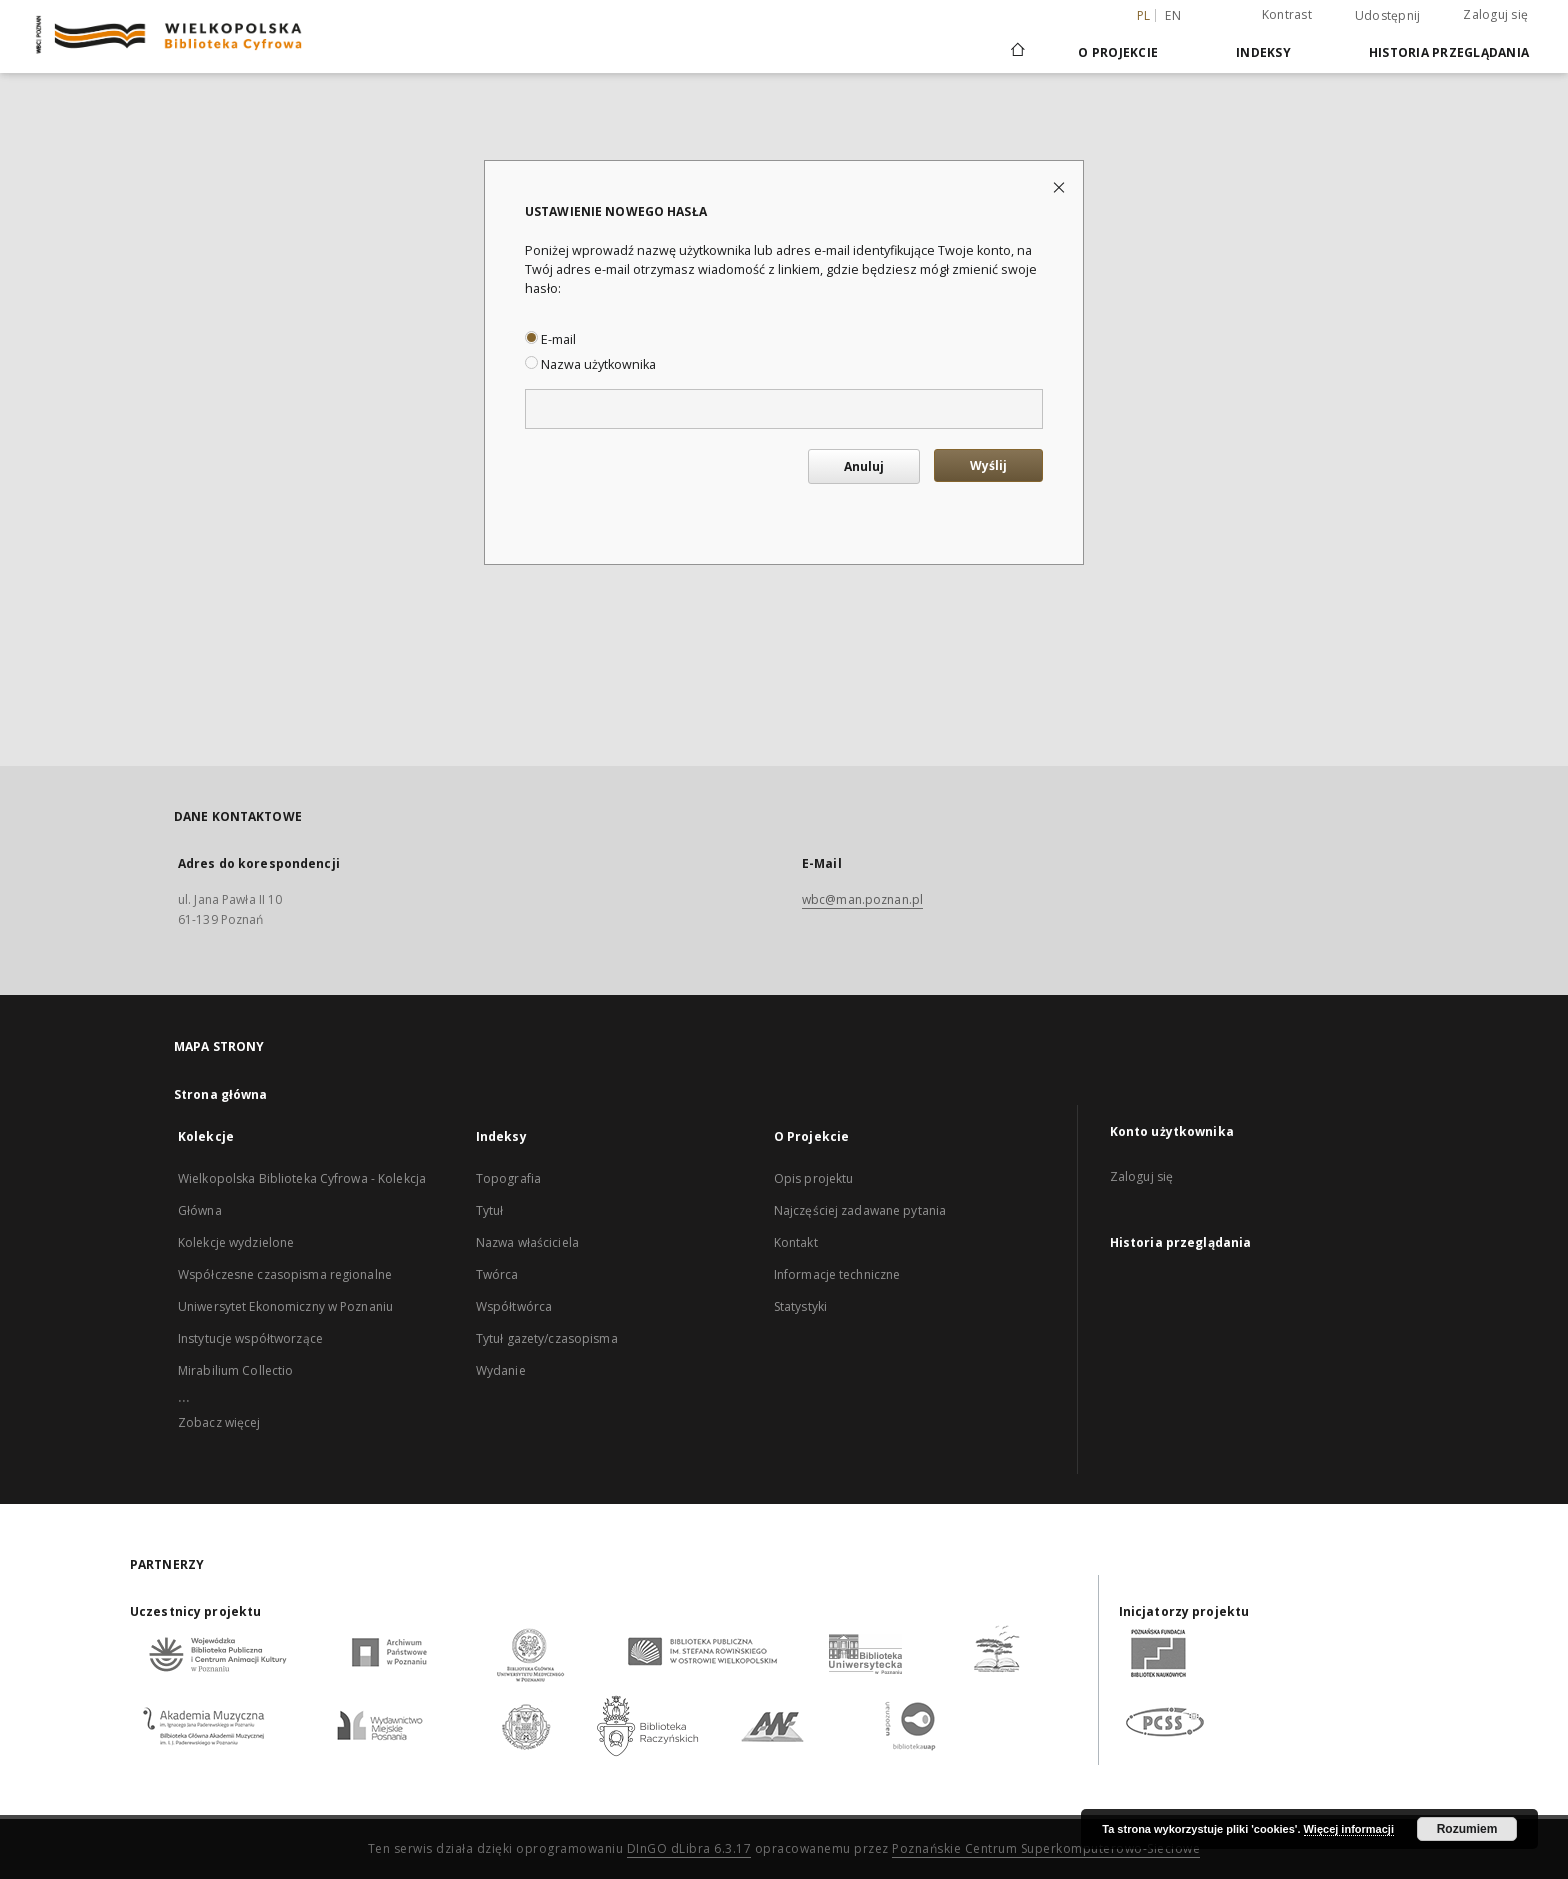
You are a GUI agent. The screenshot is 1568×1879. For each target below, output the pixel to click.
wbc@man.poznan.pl (862, 899)
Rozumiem (1467, 1829)
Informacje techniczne (837, 1274)
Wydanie (501, 1370)
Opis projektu (814, 1178)
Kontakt (796, 1242)
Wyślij (988, 465)
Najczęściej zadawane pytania (860, 1210)
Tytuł (490, 1210)
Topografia (508, 1178)
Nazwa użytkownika (590, 364)
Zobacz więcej (219, 1422)
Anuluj (864, 466)
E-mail (550, 339)
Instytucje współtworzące (250, 1338)
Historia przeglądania (1449, 52)
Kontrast (1287, 14)
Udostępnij (1388, 16)
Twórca (497, 1274)
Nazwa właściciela (527, 1242)
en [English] (1173, 15)
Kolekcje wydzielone (236, 1242)
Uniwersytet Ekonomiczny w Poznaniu (285, 1306)
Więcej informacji (1349, 1829)
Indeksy (1263, 52)
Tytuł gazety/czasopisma (547, 1338)
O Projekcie (1118, 52)
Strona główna (221, 1094)
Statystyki (800, 1306)
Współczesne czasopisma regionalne (285, 1274)
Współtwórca (514, 1306)
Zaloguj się (1495, 14)
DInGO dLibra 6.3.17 (689, 1848)
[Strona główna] (1016, 52)
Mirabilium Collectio (235, 1370)
